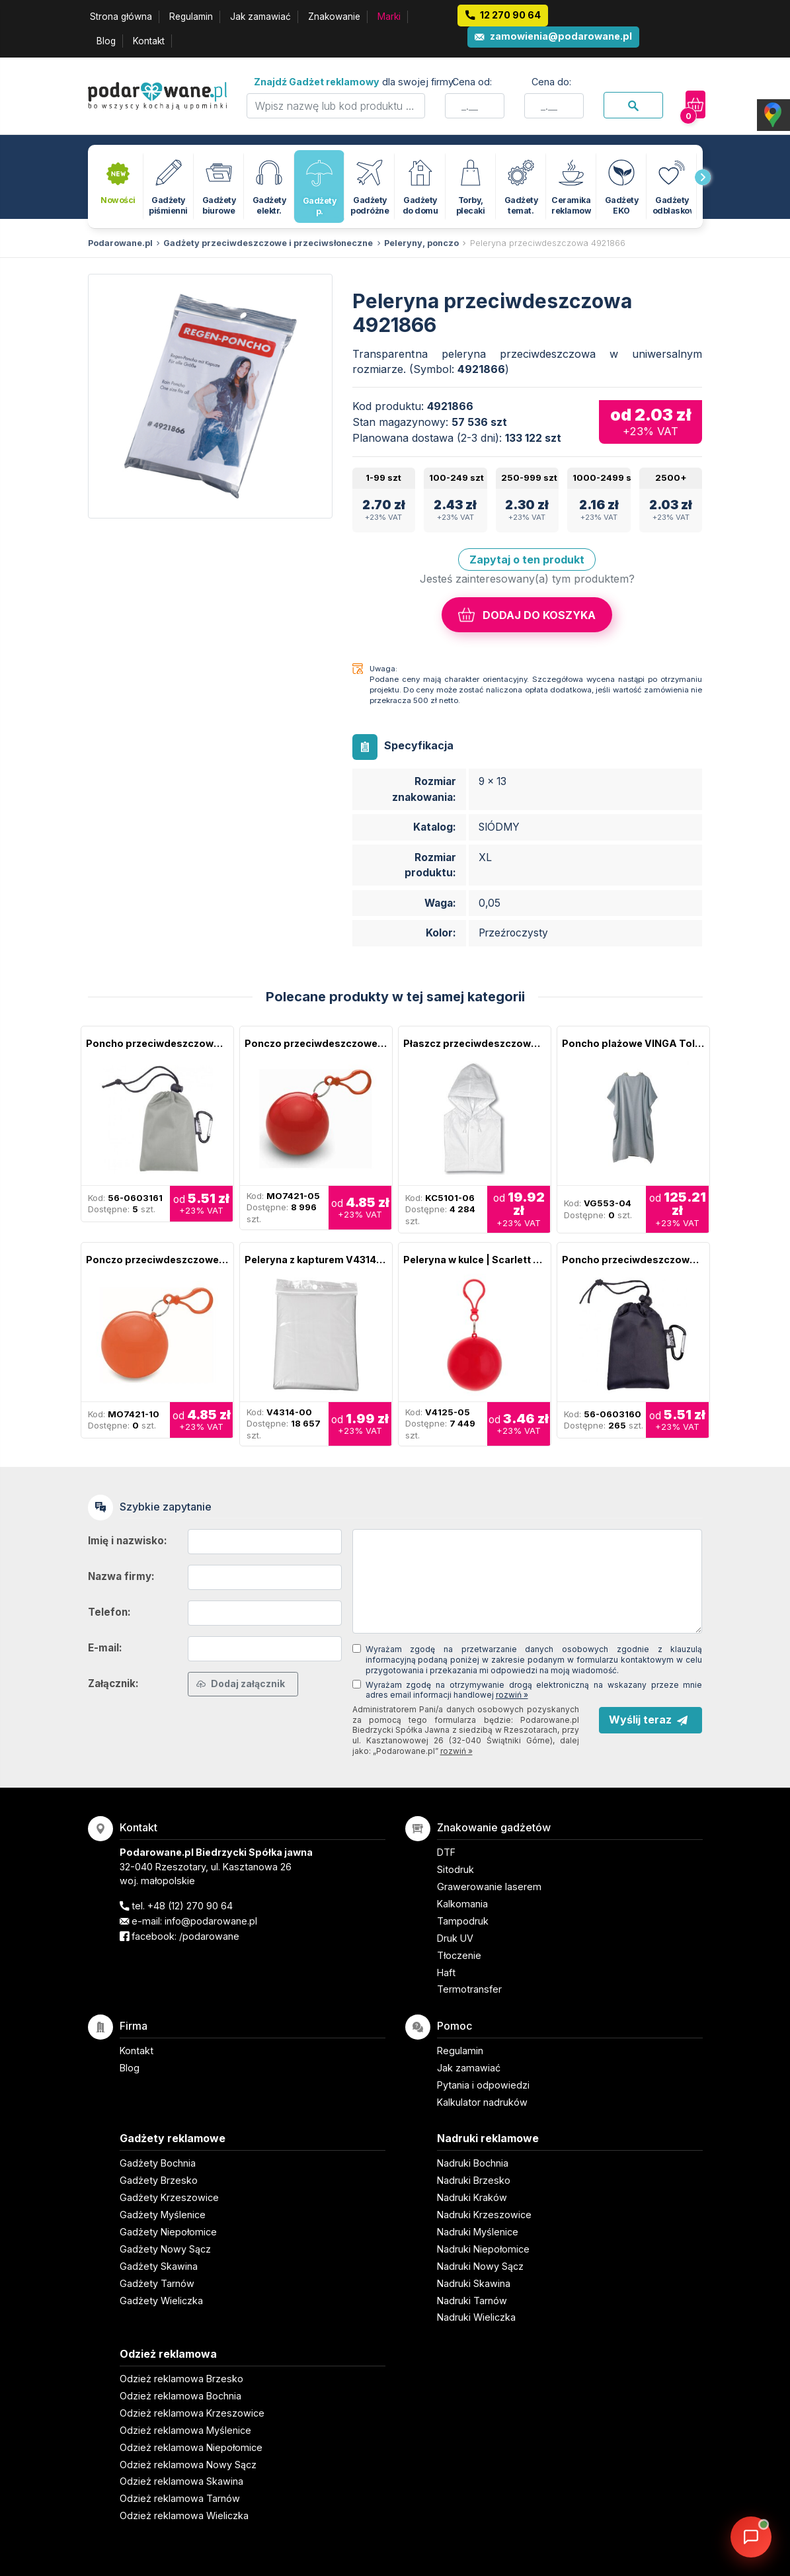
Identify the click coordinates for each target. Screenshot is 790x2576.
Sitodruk (455, 1869)
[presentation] (703, 177)
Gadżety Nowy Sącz (165, 2249)
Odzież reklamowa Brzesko (181, 2378)
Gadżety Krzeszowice (169, 2197)
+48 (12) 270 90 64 (190, 1905)
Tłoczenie (459, 1955)
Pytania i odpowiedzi (483, 2085)
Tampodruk (463, 1921)
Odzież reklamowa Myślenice (185, 2430)
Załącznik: (113, 1683)
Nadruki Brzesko (473, 2180)
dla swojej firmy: (354, 81)
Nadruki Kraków (472, 2197)
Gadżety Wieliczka (161, 2300)
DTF (446, 1852)
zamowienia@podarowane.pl (561, 36)
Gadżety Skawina (159, 2266)
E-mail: (105, 1647)
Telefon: (109, 1612)
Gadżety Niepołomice (168, 2231)
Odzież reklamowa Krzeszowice (192, 2413)
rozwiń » (512, 1695)
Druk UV (455, 1938)
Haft (446, 1972)
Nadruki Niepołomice (483, 2249)
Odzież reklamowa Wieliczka (184, 2515)
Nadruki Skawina (473, 2283)
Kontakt (149, 41)
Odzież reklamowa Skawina (181, 2481)
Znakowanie (334, 16)
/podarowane (209, 1936)
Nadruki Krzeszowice (484, 2214)
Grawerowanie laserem (489, 1886)
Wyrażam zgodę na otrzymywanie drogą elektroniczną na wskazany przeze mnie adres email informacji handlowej (534, 1690)
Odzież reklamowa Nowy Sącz (188, 2464)
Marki (389, 16)
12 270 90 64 (510, 15)
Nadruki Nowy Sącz (480, 2266)
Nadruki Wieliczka (476, 2317)
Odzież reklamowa (168, 2353)
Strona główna (121, 16)
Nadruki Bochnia (472, 2163)
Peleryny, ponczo (421, 243)
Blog (106, 41)
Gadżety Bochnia (158, 2163)
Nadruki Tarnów (472, 2300)
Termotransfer (469, 1989)
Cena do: (551, 81)
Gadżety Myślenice (163, 2214)
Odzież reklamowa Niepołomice (191, 2447)
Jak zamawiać (260, 16)
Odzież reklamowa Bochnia (180, 2395)
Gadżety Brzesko (159, 2180)
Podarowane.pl (120, 243)
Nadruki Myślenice (477, 2231)
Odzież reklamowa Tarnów (180, 2498)
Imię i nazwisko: (127, 1540)
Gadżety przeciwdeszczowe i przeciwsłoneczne (268, 243)
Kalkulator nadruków (482, 2102)
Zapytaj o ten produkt (526, 559)
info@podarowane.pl (211, 1921)
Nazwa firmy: (121, 1576)
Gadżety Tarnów (157, 2283)
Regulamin (191, 16)
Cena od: (472, 81)
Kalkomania (462, 1903)
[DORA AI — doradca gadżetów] (751, 2536)
